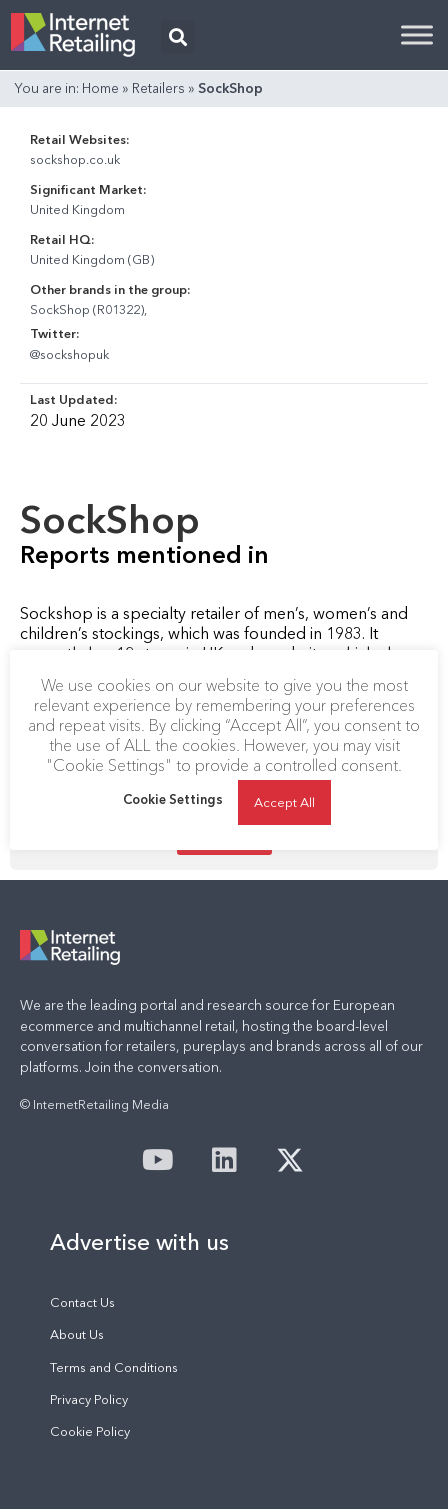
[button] (177, 36)
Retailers (158, 88)
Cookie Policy (90, 1431)
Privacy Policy (89, 1399)
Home (100, 88)
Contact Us (82, 1302)
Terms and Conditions (114, 1367)
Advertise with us (139, 1242)
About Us (77, 1334)
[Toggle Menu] (417, 34)
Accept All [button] (284, 802)
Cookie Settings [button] (173, 799)
